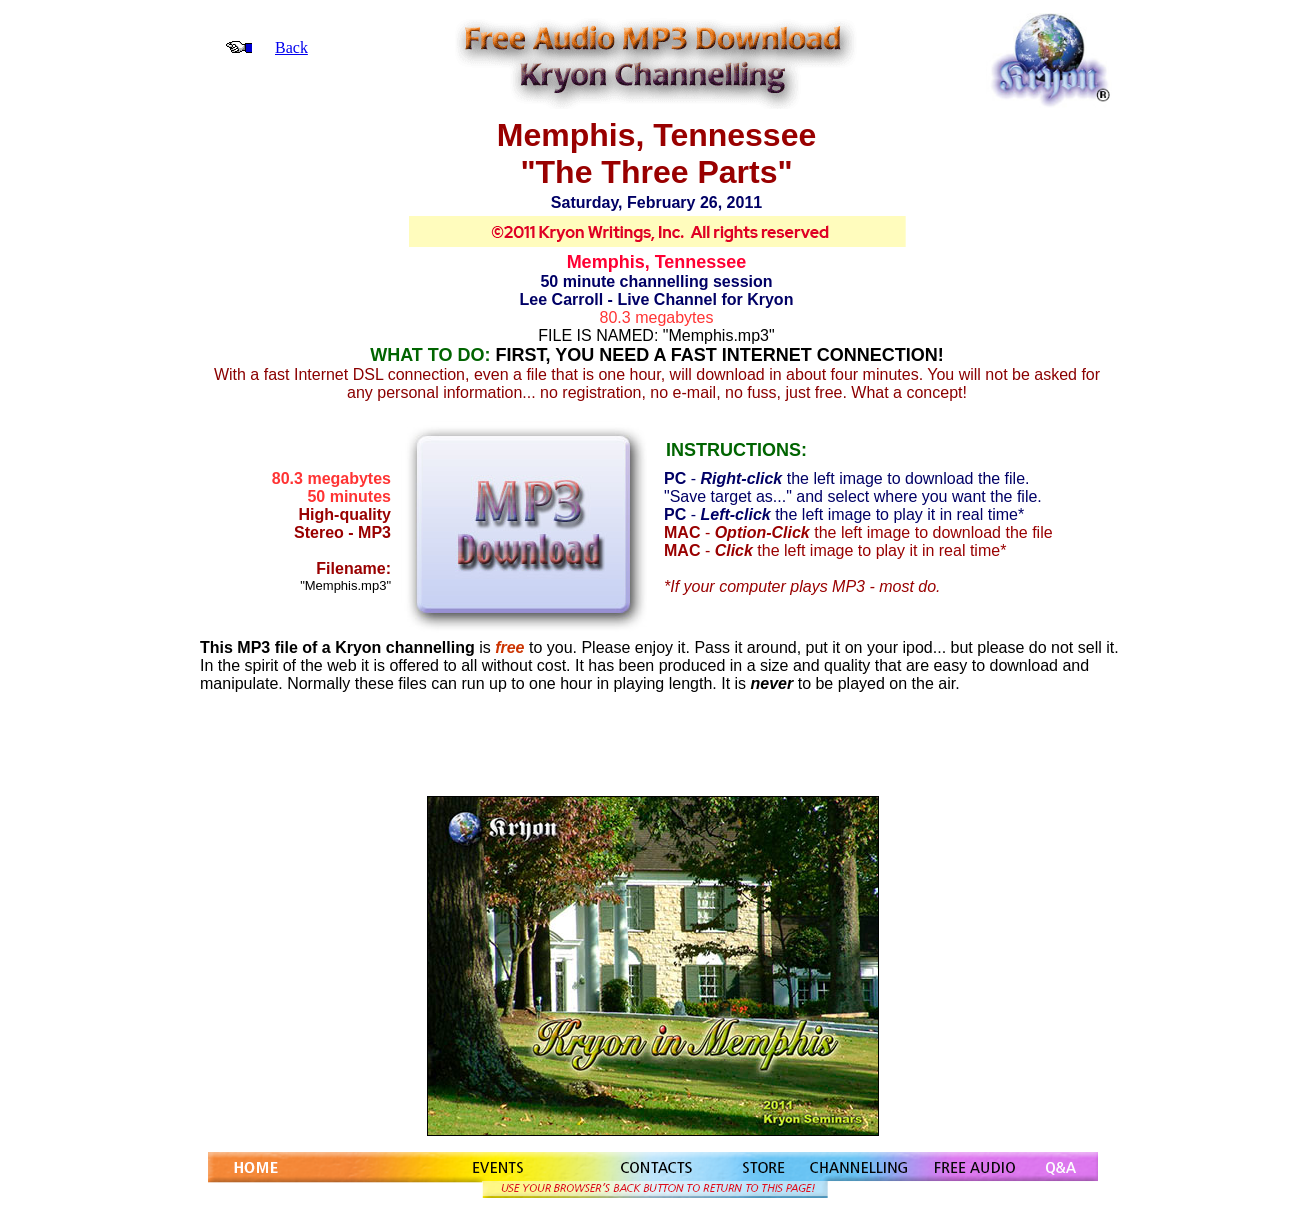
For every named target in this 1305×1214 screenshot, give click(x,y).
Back (291, 47)
